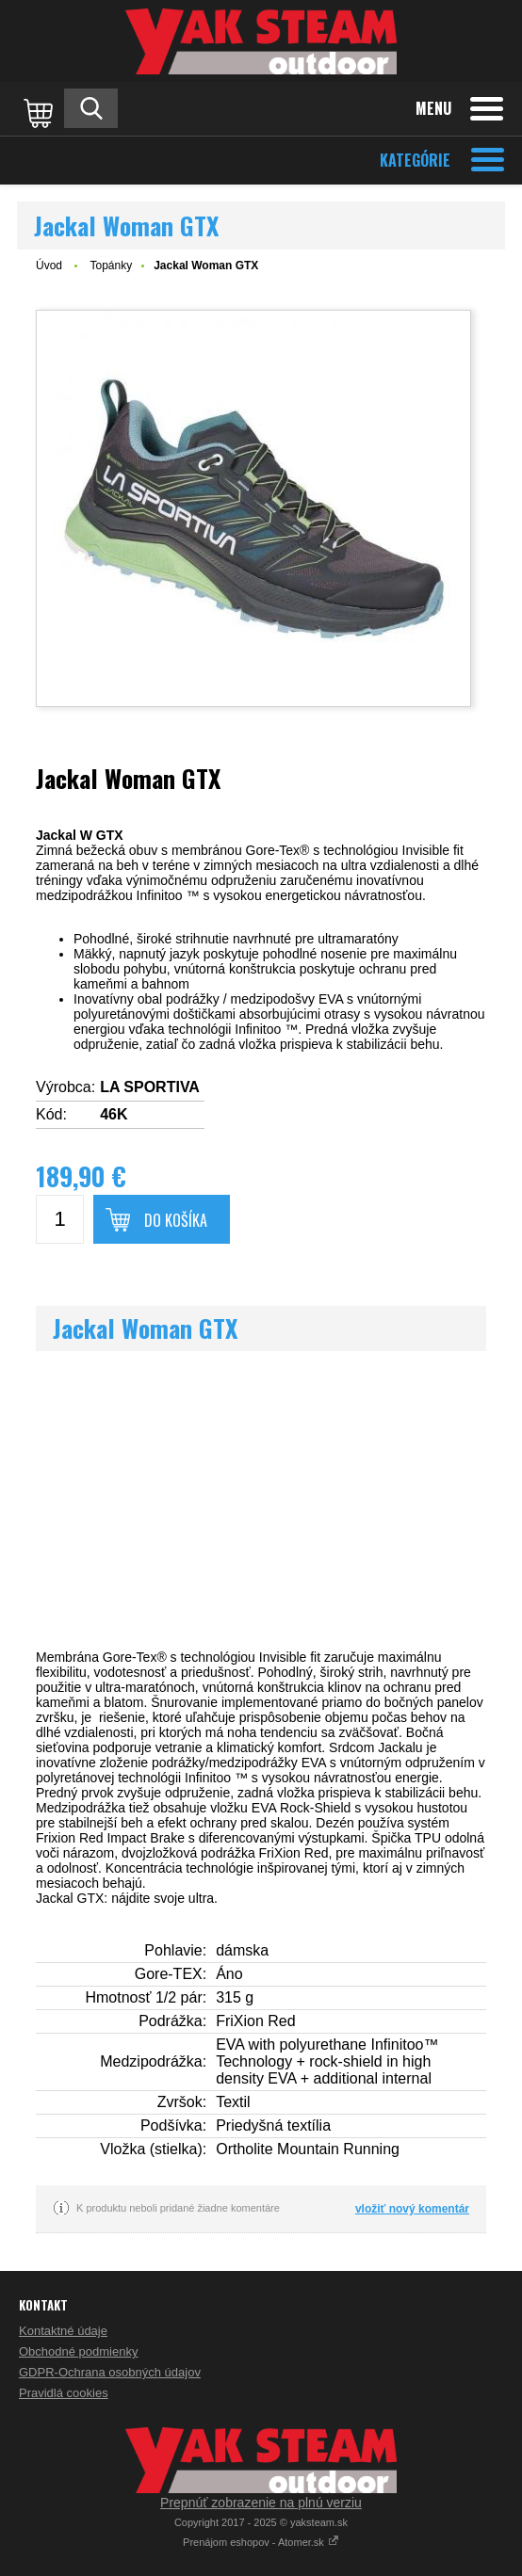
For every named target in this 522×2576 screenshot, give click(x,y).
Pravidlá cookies (63, 2393)
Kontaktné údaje (63, 2331)
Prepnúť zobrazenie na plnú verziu (261, 2502)
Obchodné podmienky (78, 2351)
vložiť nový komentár (412, 2208)
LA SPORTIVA (150, 1087)
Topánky (111, 265)
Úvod (49, 265)
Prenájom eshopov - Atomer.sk (261, 2542)
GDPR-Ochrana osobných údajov (110, 2372)
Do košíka (175, 1220)
